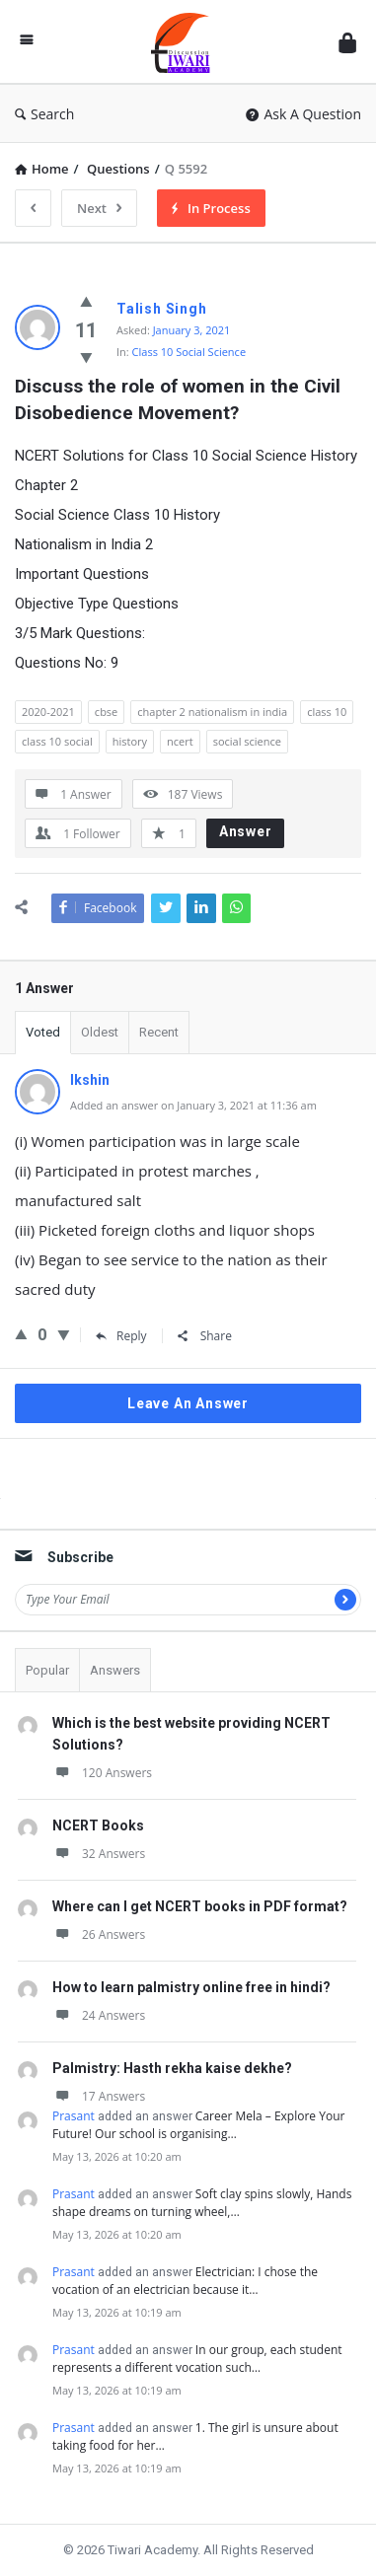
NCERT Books (98, 1825)
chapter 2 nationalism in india (212, 711)
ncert (180, 741)
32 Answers (98, 1853)
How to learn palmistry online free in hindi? (191, 1987)
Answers (115, 1670)
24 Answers (98, 2015)
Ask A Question (303, 114)
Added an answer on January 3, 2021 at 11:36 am (193, 1105)
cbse (106, 711)
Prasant (73, 2116)
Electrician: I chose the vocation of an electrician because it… (185, 2280)
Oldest (99, 1032)
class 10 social (57, 741)
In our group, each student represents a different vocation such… (197, 2358)
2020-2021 (48, 711)
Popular (47, 1670)
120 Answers (102, 1772)
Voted (43, 1032)
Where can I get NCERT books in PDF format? (199, 1906)
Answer (245, 831)
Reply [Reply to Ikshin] (121, 1335)
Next (99, 208)
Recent (159, 1032)
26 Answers (98, 1934)
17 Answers (98, 2096)
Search (44, 114)
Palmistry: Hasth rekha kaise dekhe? (172, 2068)
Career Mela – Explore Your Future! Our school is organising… (198, 2125)
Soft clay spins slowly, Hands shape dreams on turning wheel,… (201, 2202)
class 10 (326, 711)
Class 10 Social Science (189, 351)
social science (247, 741)
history (130, 741)
